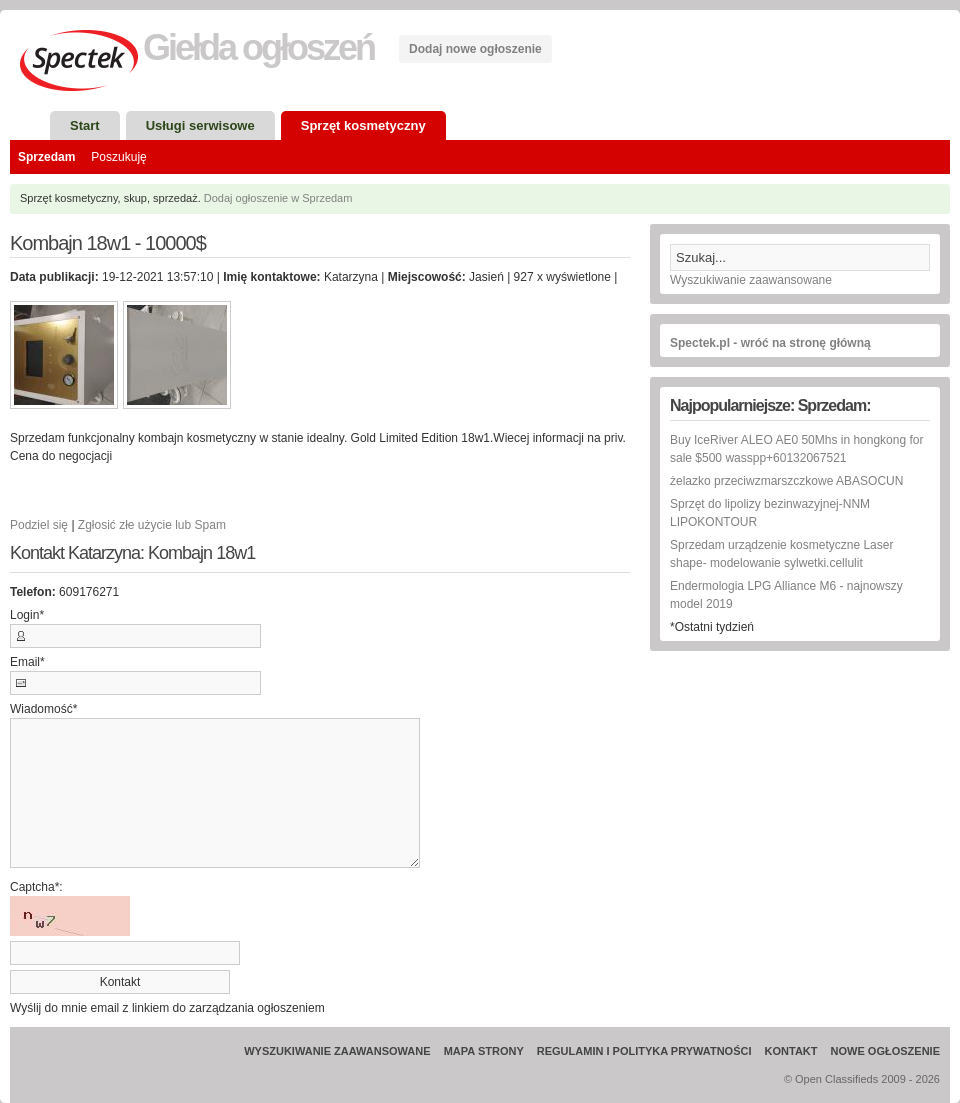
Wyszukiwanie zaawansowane (751, 280)
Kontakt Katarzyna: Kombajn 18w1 (132, 553)
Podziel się (39, 525)
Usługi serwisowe (200, 125)
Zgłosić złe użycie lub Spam (152, 525)
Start (85, 125)
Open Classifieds (836, 1079)
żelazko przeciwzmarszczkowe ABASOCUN (786, 481)
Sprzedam (46, 157)
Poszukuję (118, 157)
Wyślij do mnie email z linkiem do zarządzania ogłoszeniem (167, 1008)
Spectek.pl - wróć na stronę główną (770, 343)
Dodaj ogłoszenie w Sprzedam (278, 198)
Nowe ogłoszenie (885, 1051)
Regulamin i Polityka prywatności (644, 1051)
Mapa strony (484, 1051)
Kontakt (791, 1051)
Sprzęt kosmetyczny (363, 125)
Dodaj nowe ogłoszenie (475, 49)
